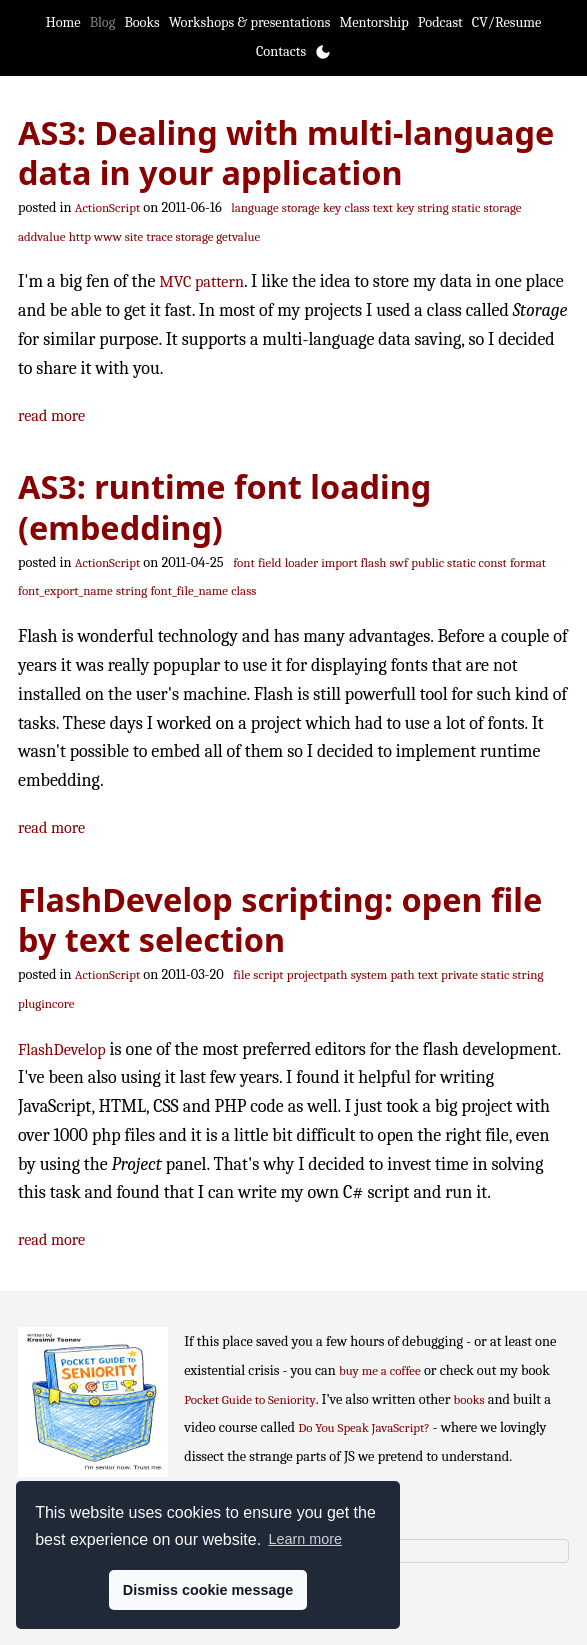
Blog (103, 22)
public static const (459, 562)
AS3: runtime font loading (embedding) (224, 506)
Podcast (440, 22)
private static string (492, 974)
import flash (353, 562)
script (268, 974)
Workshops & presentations (250, 22)
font (244, 562)
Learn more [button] (305, 1539)
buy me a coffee (380, 1370)
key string (422, 207)
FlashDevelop (62, 1049)
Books (141, 22)
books (469, 1399)
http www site (106, 236)
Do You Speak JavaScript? (364, 1427)
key (332, 207)
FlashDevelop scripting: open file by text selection (280, 919)
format (528, 562)
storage (301, 207)
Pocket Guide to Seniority (250, 1399)
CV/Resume (507, 22)
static (466, 207)
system (369, 974)
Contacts (281, 51)
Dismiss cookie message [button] (208, 1590)
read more (51, 415)
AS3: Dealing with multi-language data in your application (286, 152)
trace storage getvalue (203, 236)
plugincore (46, 1003)
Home (63, 22)
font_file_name (189, 590)
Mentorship (373, 22)
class (356, 207)
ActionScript (107, 207)
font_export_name (65, 590)
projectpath (317, 974)
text (383, 207)
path (402, 974)
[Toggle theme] (323, 52)
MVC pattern (201, 281)
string (131, 590)
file (241, 974)
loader (301, 562)
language (254, 207)
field (270, 562)
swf (399, 562)
